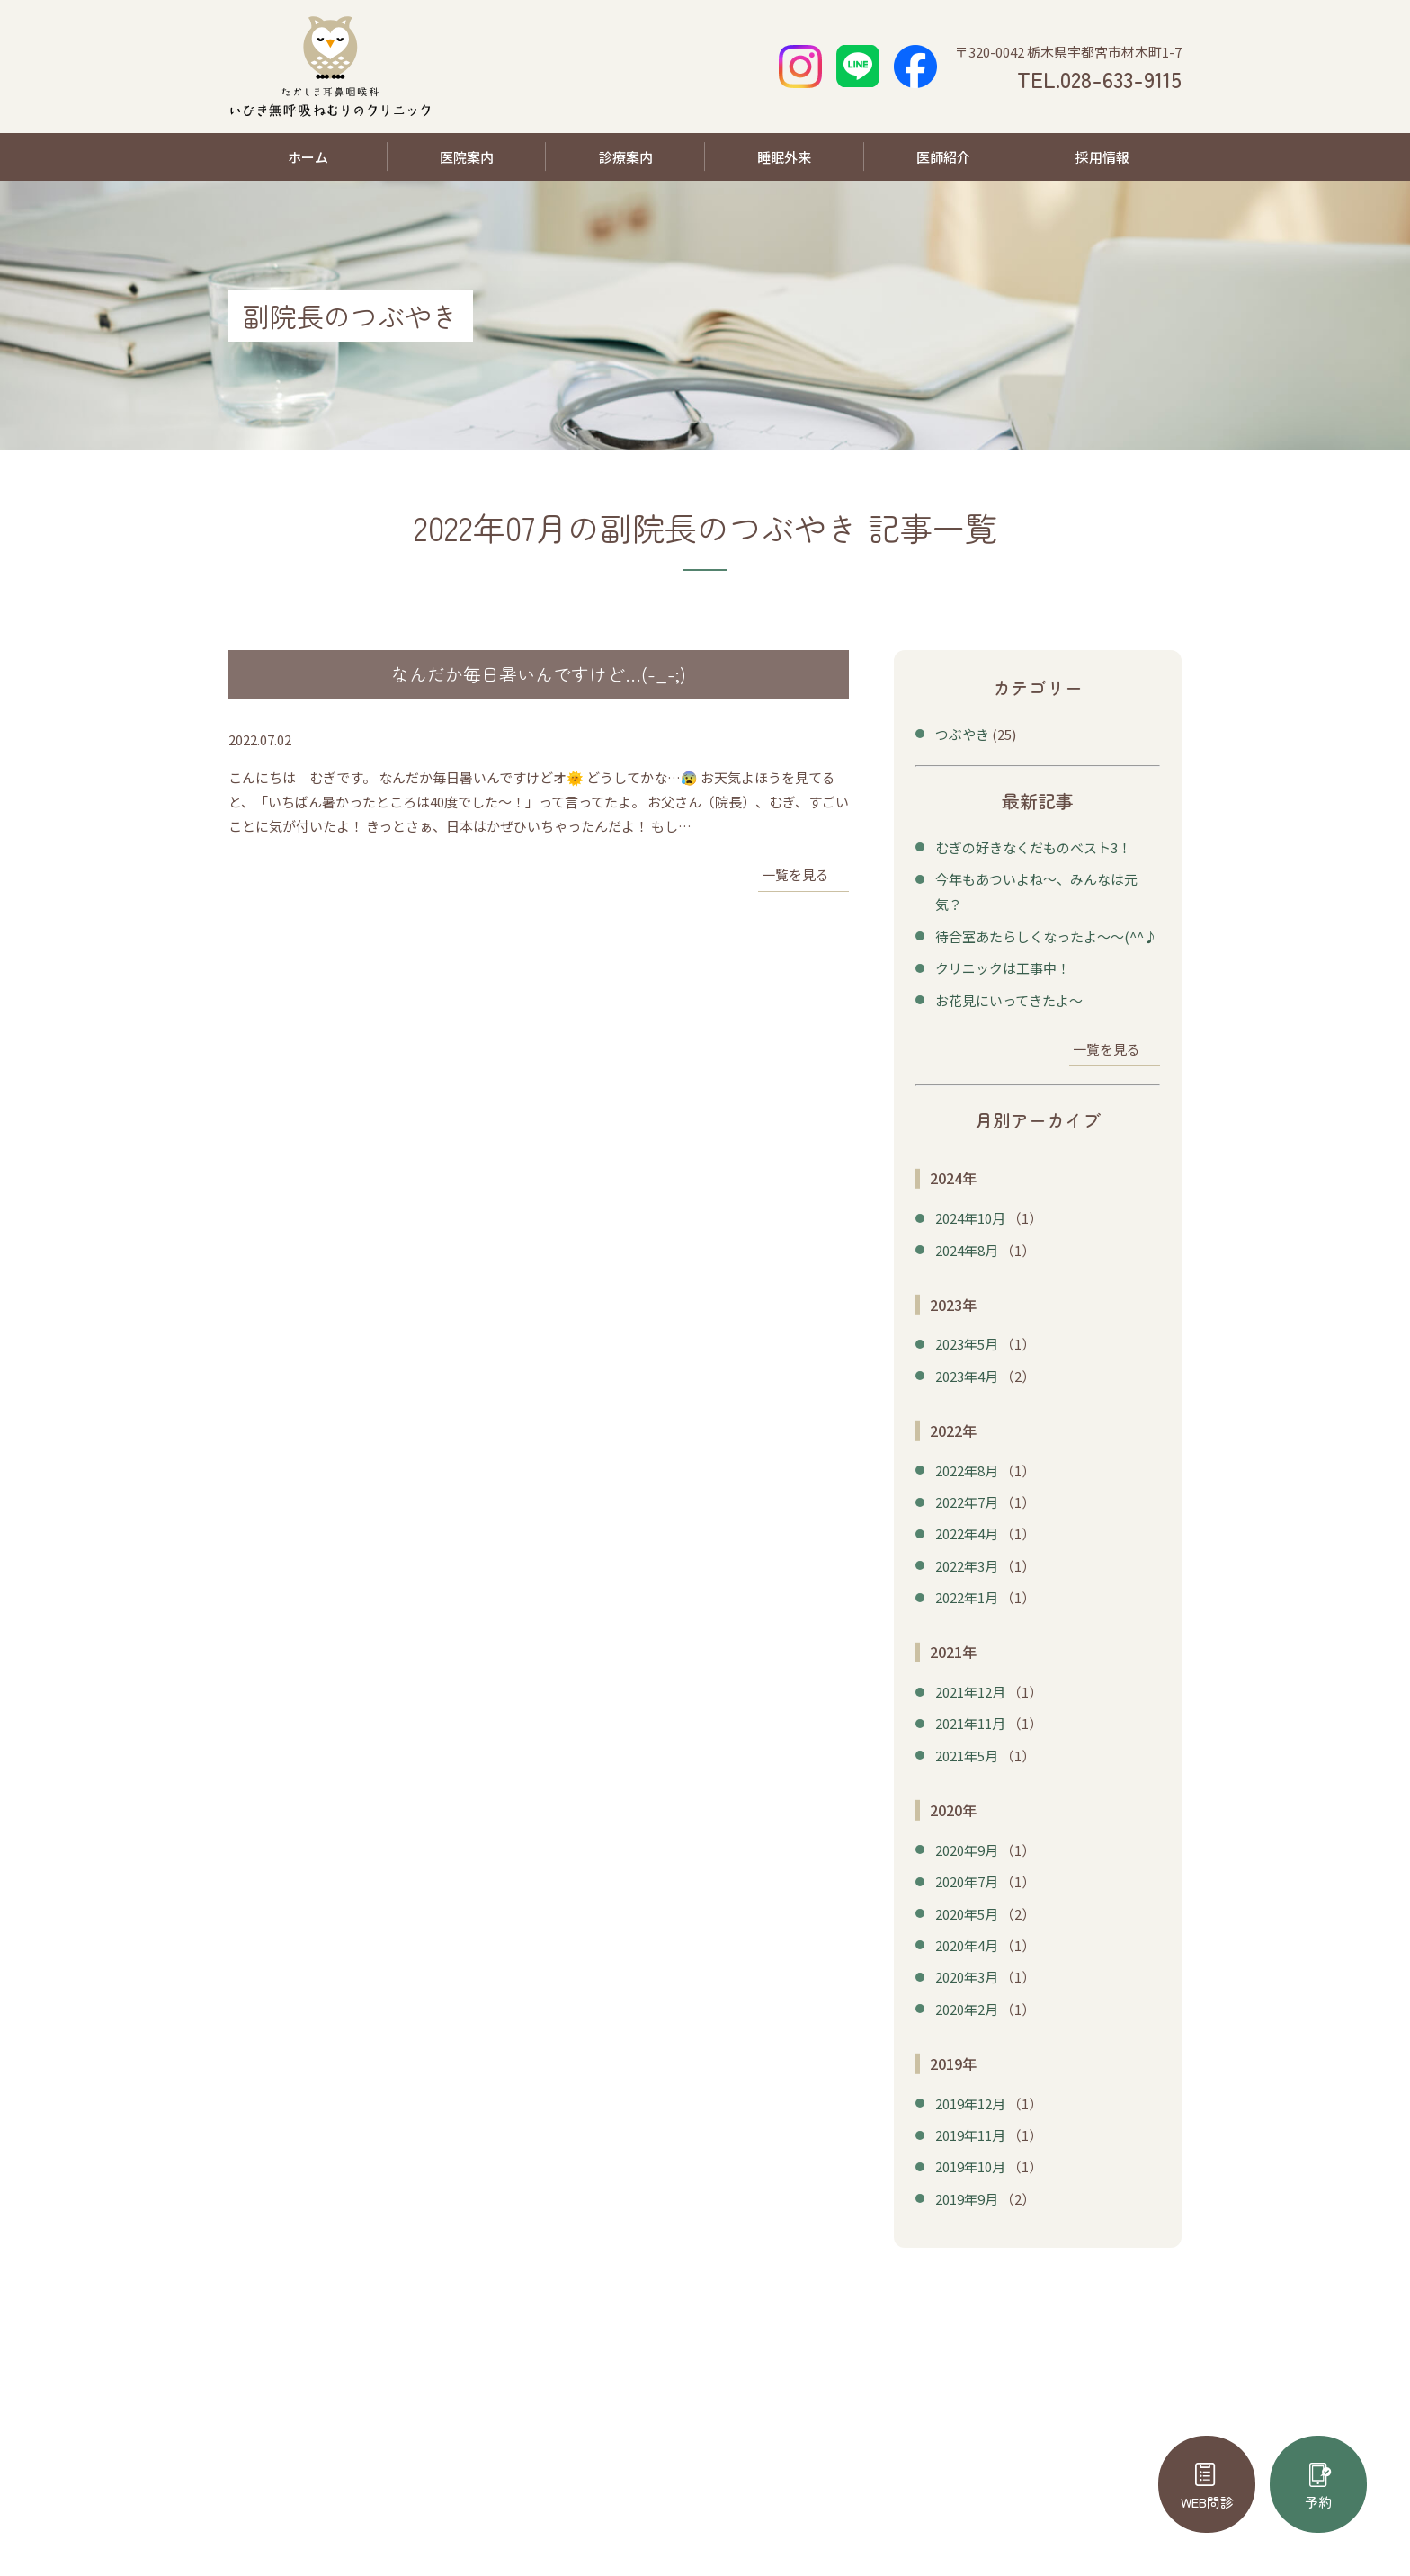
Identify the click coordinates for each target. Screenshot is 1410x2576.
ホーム (308, 156)
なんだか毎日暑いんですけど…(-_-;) (538, 674)
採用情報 (1102, 156)
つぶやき (962, 734)
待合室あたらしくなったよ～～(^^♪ (1046, 932)
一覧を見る (795, 875)
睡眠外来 (784, 156)
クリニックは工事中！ (1002, 963)
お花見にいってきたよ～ (1009, 994)
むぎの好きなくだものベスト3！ (1033, 846)
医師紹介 (943, 156)
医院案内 (467, 156)
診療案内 (626, 156)
